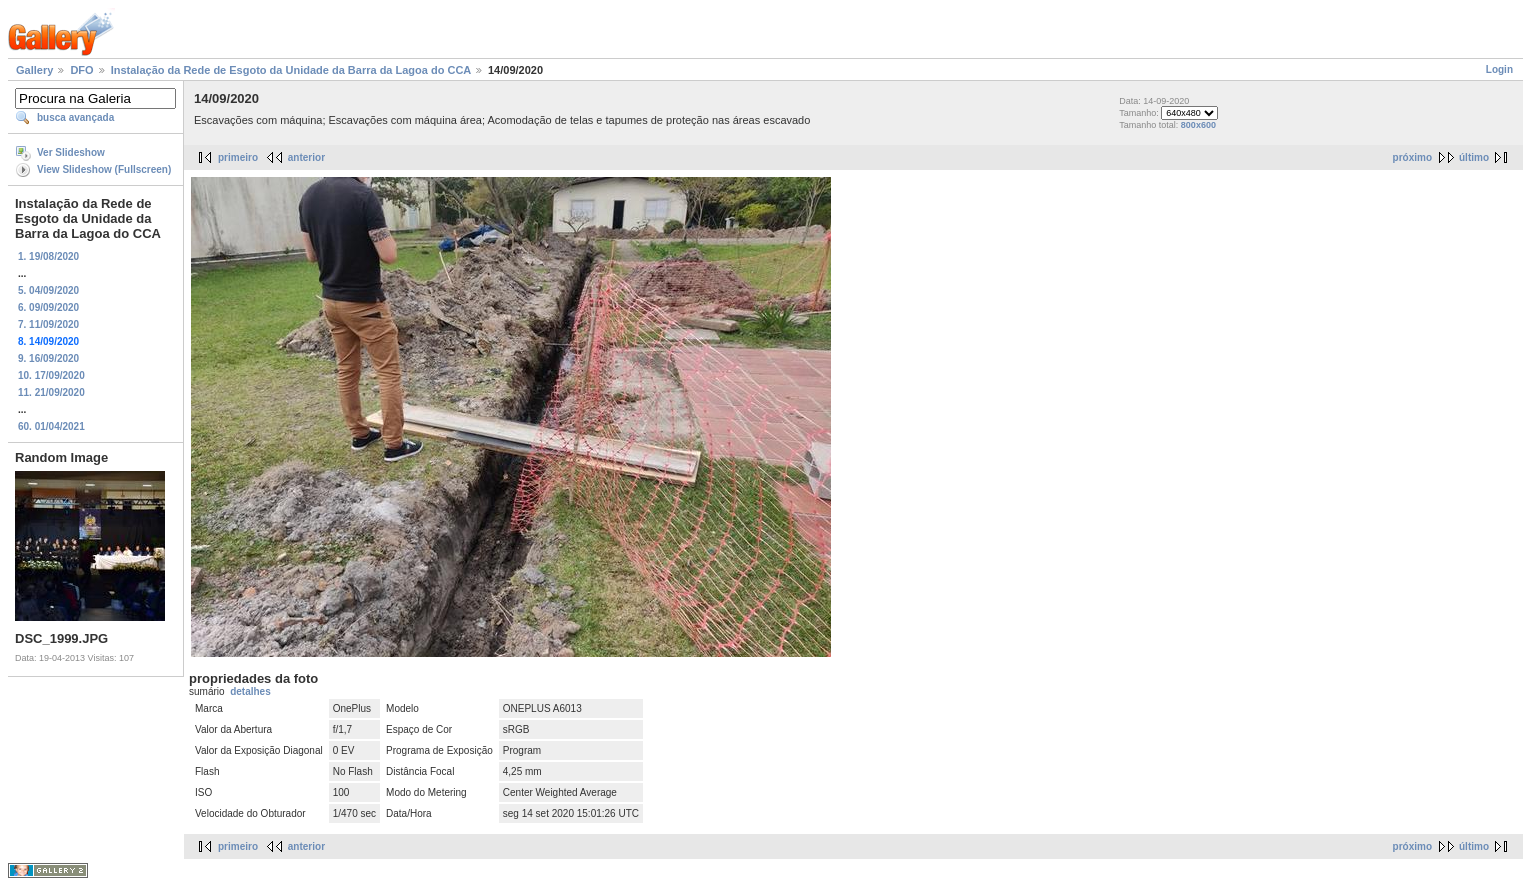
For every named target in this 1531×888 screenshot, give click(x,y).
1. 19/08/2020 (48, 256)
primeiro (238, 157)
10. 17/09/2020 (51, 375)
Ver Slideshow (71, 152)
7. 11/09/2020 (48, 324)
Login (1499, 69)
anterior (306, 157)
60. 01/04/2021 (51, 426)
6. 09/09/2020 (48, 307)
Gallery (34, 70)
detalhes (250, 691)
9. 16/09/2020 (48, 358)
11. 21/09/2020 (51, 392)
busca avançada (75, 117)
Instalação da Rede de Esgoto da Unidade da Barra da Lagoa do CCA (291, 70)
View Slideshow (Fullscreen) (104, 169)
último (1474, 157)
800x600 (1198, 125)
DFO (81, 70)
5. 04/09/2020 (48, 290)
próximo (1412, 157)
